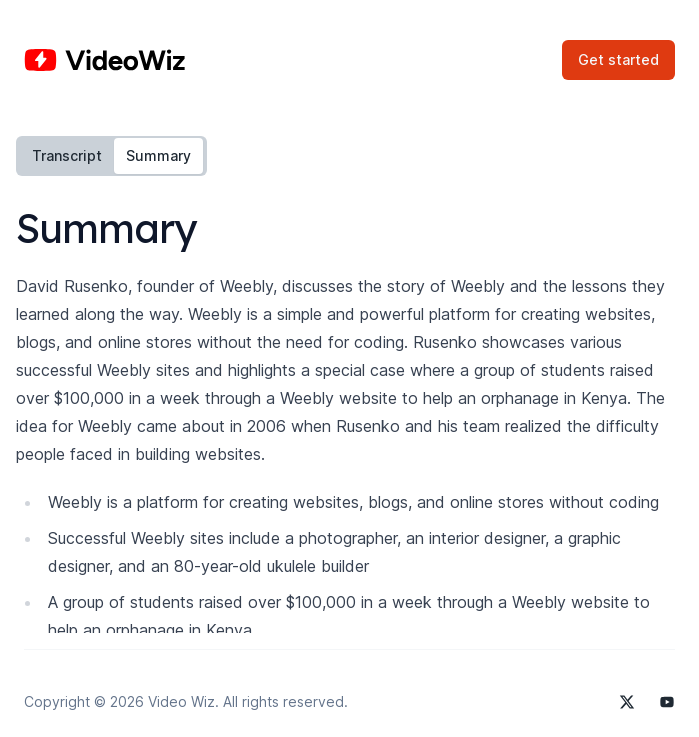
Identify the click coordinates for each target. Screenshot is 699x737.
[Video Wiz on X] (627, 702)
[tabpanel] (349, 450)
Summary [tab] (158, 155)
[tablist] (111, 156)
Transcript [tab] (67, 155)
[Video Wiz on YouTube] (667, 702)
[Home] (104, 60)
